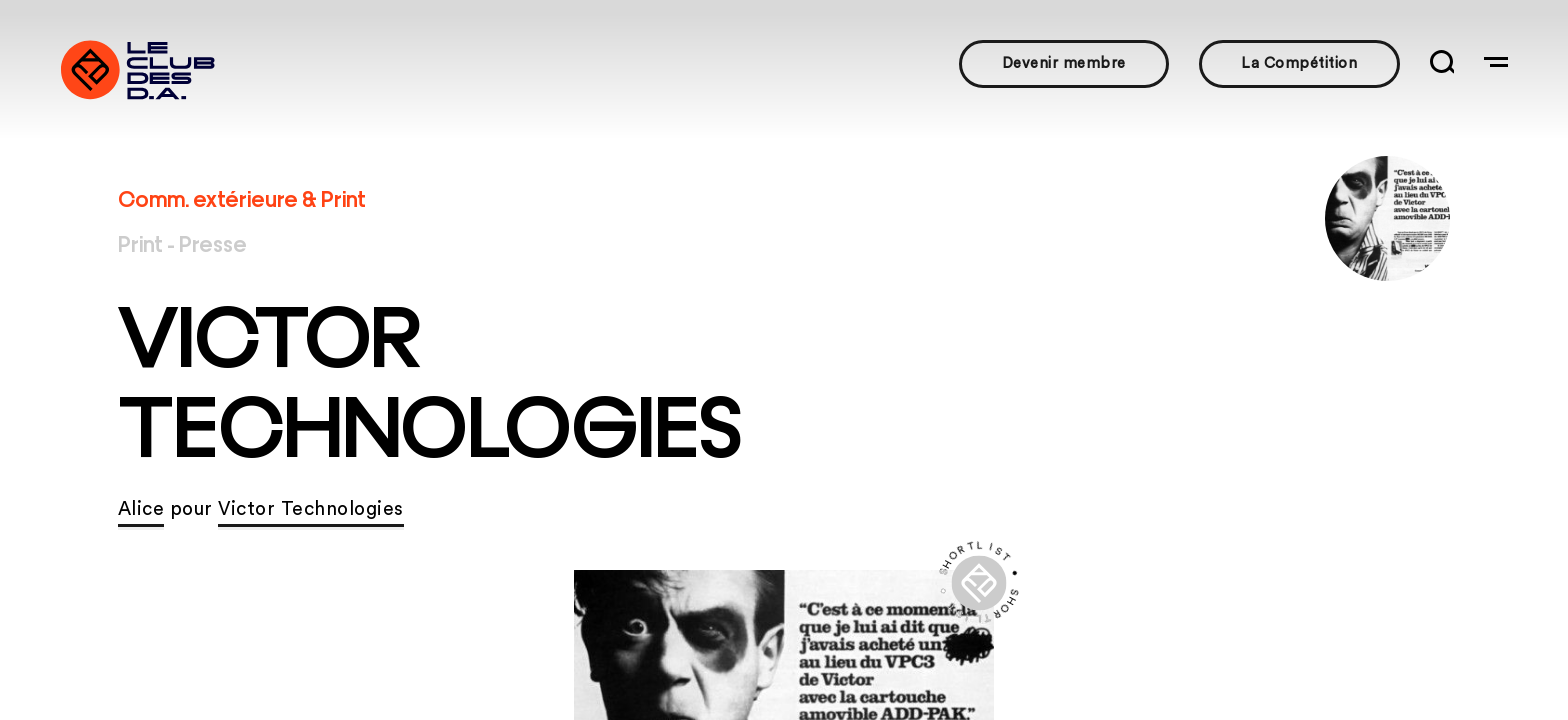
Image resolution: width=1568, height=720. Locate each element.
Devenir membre (1064, 63)
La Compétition (1299, 63)
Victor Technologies (311, 509)
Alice (141, 509)
